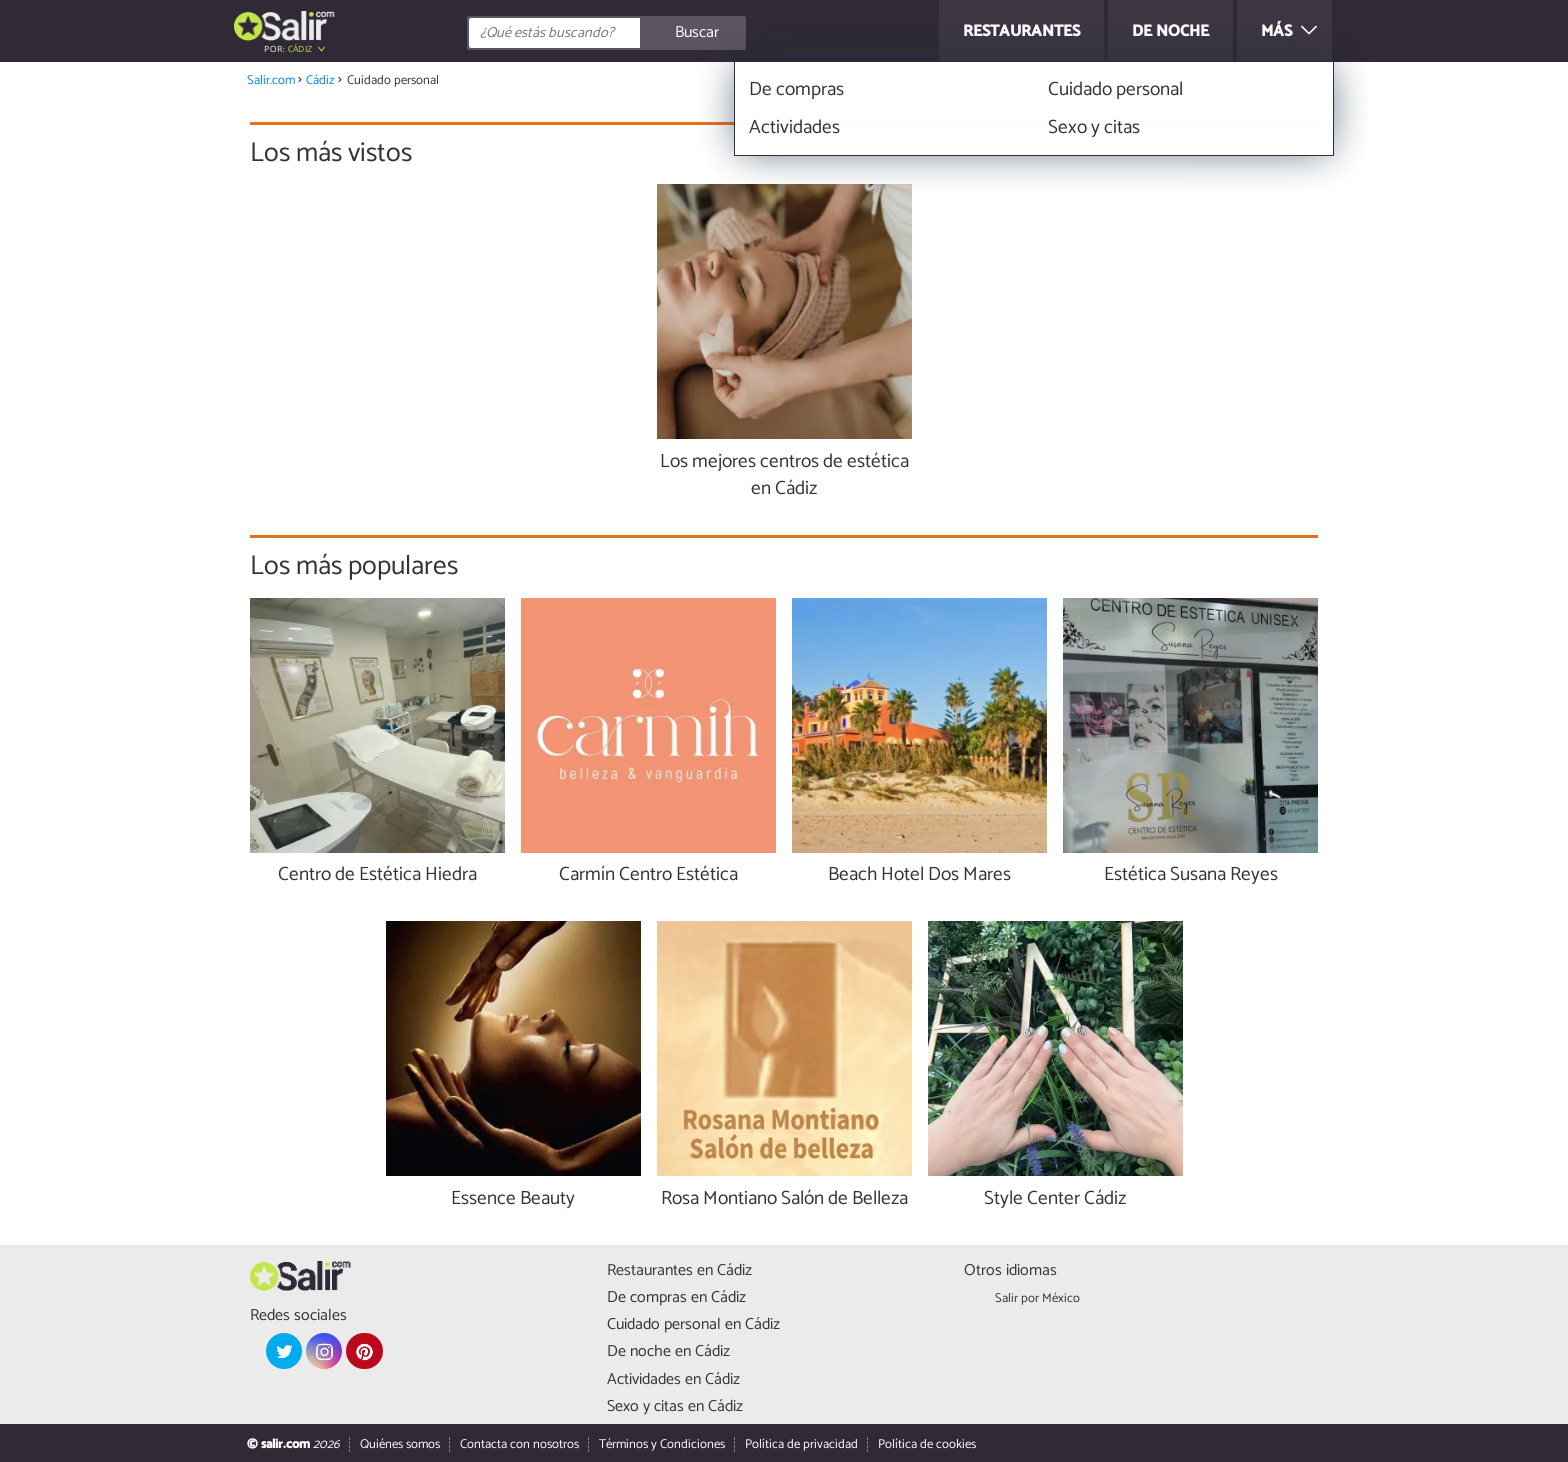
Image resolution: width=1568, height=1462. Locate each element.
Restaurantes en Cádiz (679, 1270)
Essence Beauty (513, 1199)
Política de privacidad (801, 1444)
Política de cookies (927, 1444)
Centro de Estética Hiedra (377, 875)
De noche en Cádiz (668, 1351)
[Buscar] (696, 33)
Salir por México (1037, 1298)
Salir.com (271, 80)
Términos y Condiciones (662, 1444)
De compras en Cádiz (676, 1297)
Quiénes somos (400, 1444)
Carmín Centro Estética (648, 875)
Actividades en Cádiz (673, 1379)
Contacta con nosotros (519, 1444)
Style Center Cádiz (1055, 1199)
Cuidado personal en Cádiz (693, 1324)
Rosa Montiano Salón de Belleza (784, 1199)
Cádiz (300, 49)
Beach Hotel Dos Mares (919, 875)
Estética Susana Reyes (1191, 875)
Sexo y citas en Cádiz (675, 1406)
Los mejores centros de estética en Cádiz (784, 476)
